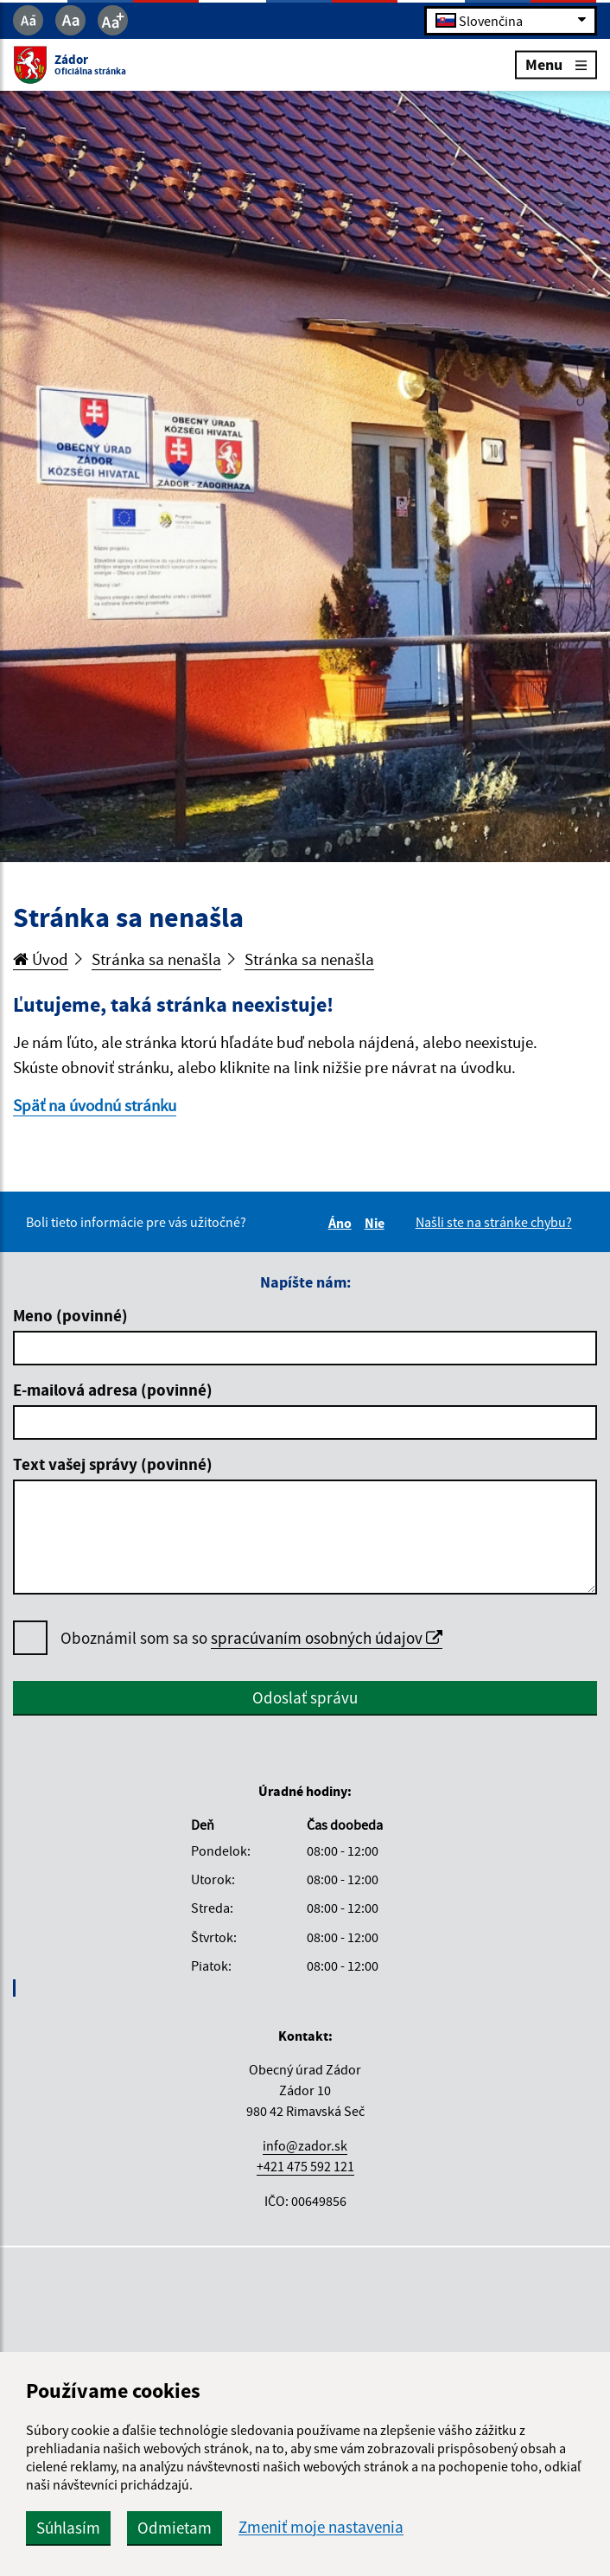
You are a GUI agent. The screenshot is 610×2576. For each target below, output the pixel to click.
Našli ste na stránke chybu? (494, 1221)
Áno (342, 1222)
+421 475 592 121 (305, 2166)
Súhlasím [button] (68, 2527)
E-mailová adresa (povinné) (113, 1389)
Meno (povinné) (70, 1315)
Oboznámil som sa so (251, 1638)
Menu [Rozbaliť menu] (556, 64)
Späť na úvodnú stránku (94, 1105)
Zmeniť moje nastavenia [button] (320, 2527)
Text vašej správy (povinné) (113, 1464)
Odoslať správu (305, 1697)
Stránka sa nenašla (156, 959)
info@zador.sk (305, 2145)
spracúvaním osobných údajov (326, 1637)
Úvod (40, 959)
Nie (377, 1222)
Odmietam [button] (174, 2527)
